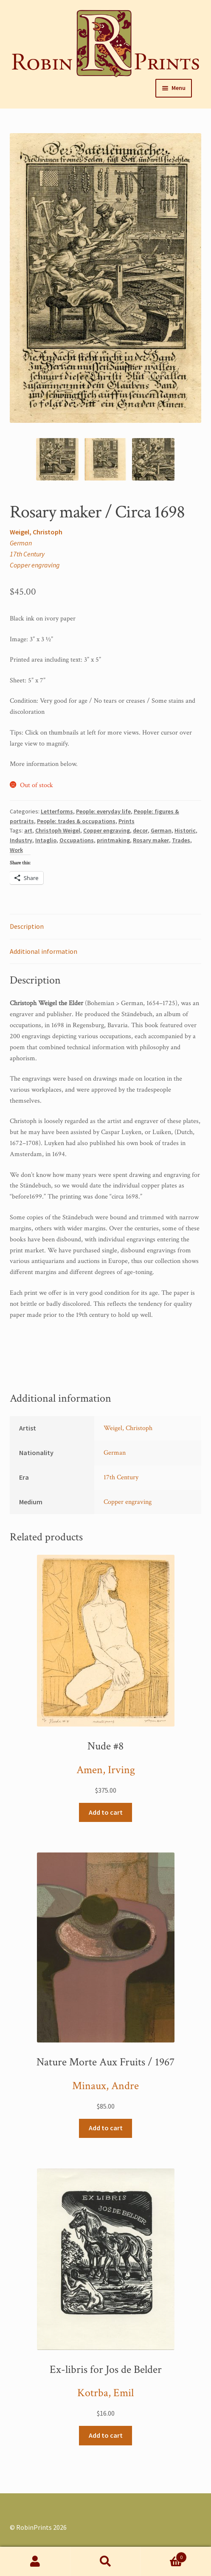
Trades (181, 840)
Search (105, 2561)
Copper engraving (35, 565)
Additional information (43, 951)
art (28, 830)
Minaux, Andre (105, 2086)
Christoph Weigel (57, 830)
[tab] (106, 926)
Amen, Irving (105, 1770)
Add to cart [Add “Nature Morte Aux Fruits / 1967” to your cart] (106, 2127)
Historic (185, 830)
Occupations (76, 840)
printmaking (113, 840)
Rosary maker (151, 840)
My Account (35, 2561)
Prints (126, 821)
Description (27, 926)
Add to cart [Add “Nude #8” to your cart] (106, 1812)
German (21, 543)
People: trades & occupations (76, 821)
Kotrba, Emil (105, 2393)
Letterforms (57, 811)
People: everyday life (103, 811)
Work (16, 850)
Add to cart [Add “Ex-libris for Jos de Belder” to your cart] (106, 2435)
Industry (21, 840)
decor (140, 830)
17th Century (27, 554)
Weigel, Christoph (36, 532)
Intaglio (45, 840)
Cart (164, 2555)
